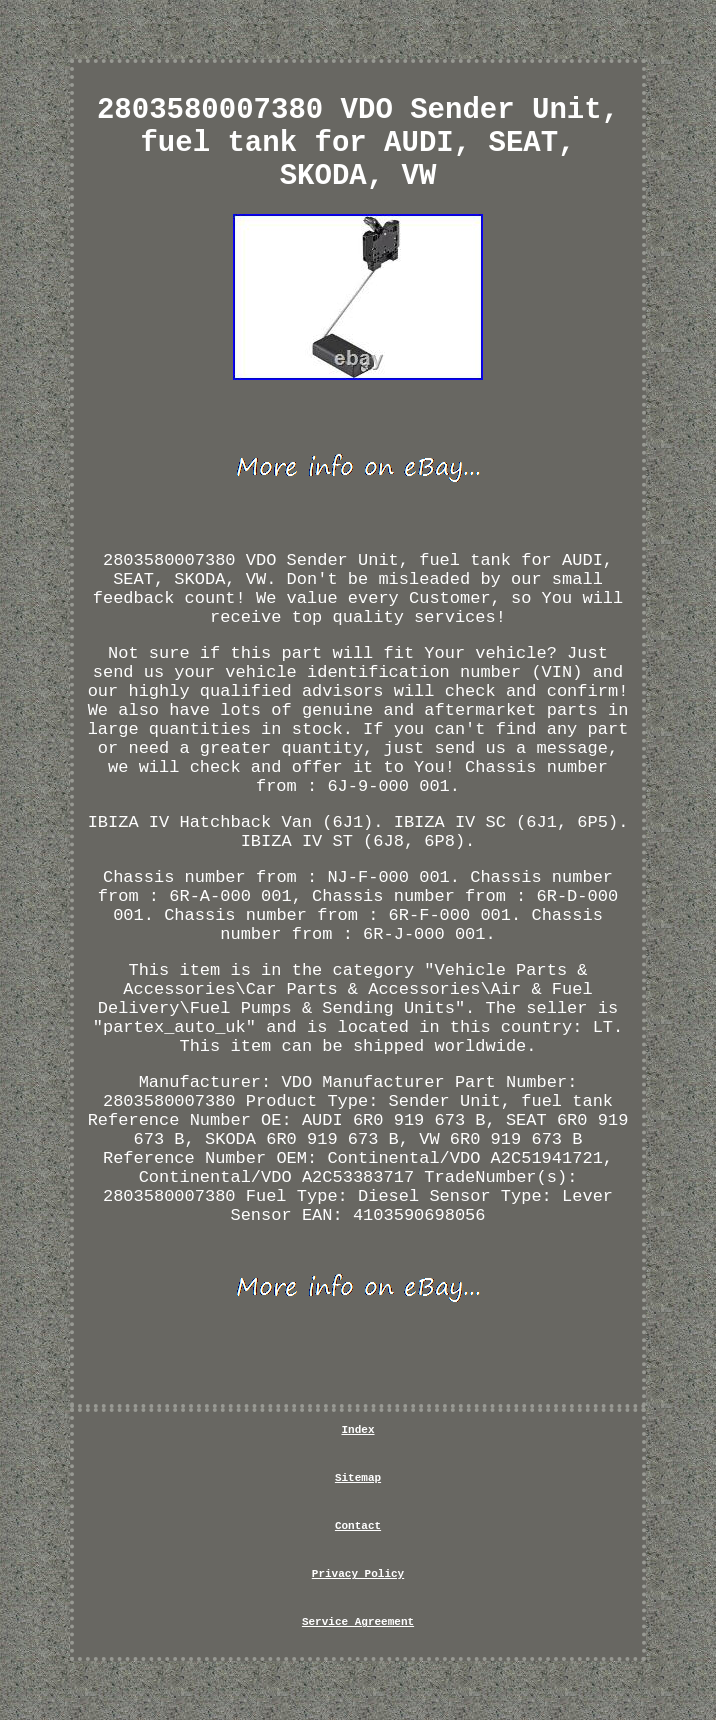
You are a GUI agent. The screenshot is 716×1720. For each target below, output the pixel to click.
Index (357, 1430)
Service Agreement (358, 1622)
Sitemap (358, 1478)
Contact (358, 1526)
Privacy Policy (358, 1574)
